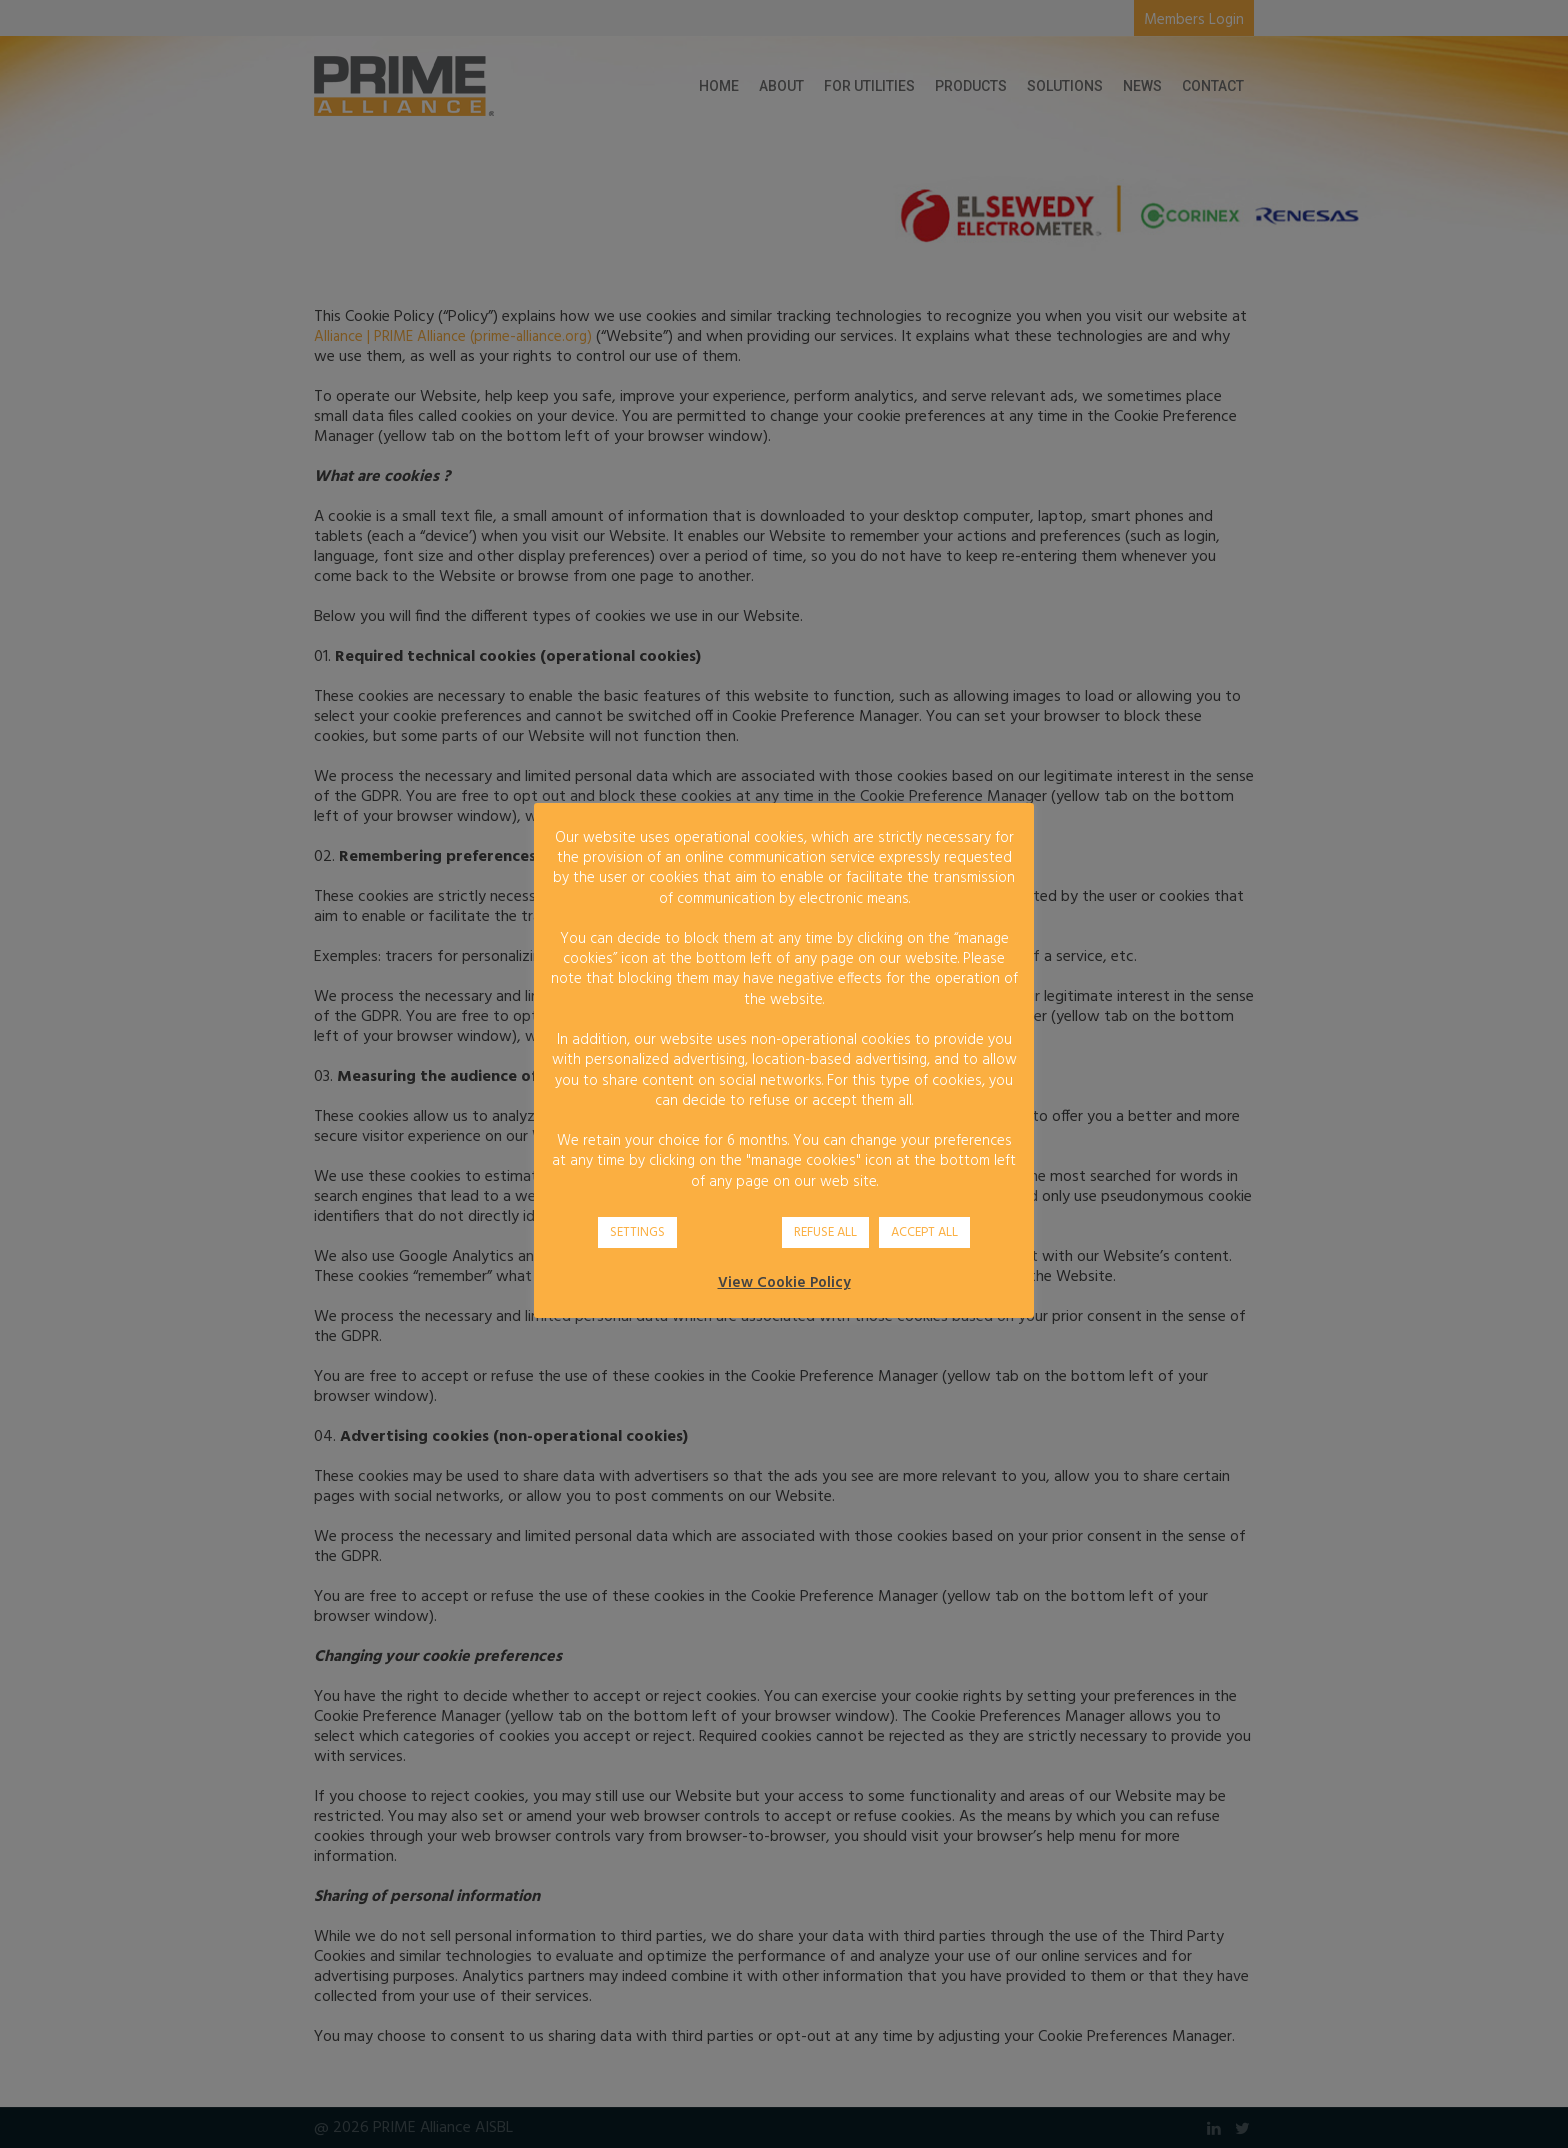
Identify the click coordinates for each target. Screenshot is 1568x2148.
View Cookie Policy (784, 1283)
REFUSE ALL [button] (825, 1232)
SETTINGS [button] (637, 1232)
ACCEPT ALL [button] (924, 1232)
